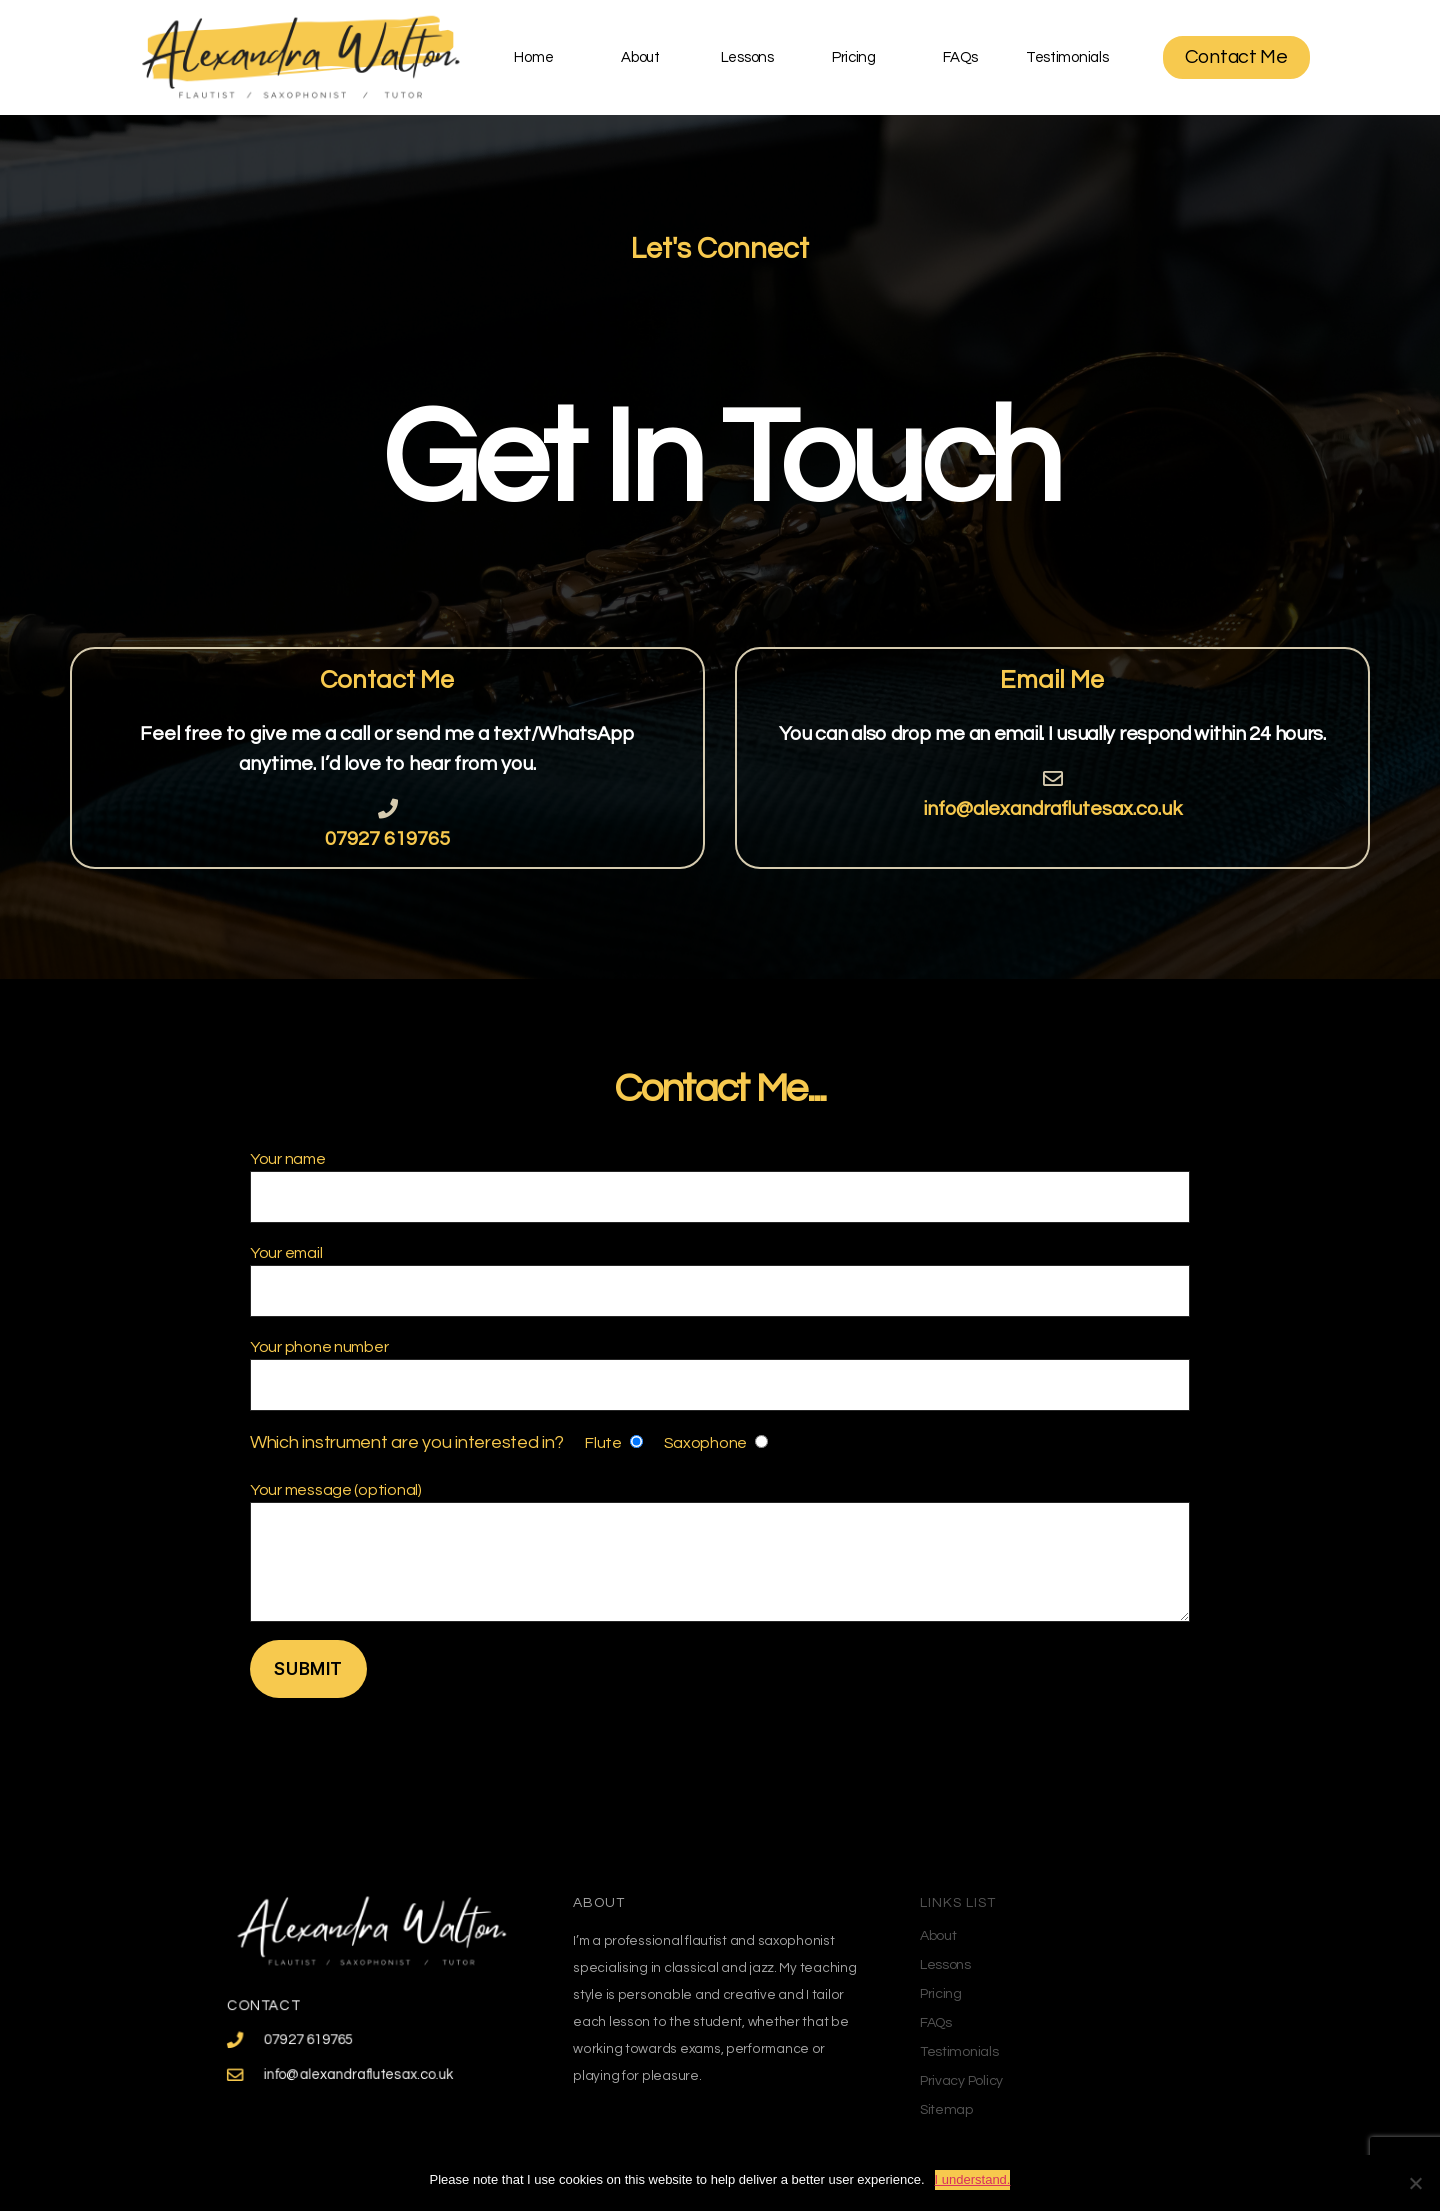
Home (533, 57)
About (640, 57)
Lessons (747, 57)
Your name (720, 1187)
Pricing (854, 57)
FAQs (960, 57)
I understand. (973, 2179)
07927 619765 (387, 839)
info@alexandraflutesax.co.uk (1052, 809)
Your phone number (720, 1375)
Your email (720, 1281)
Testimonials (1067, 57)
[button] (1236, 58)
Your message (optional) (720, 1552)
